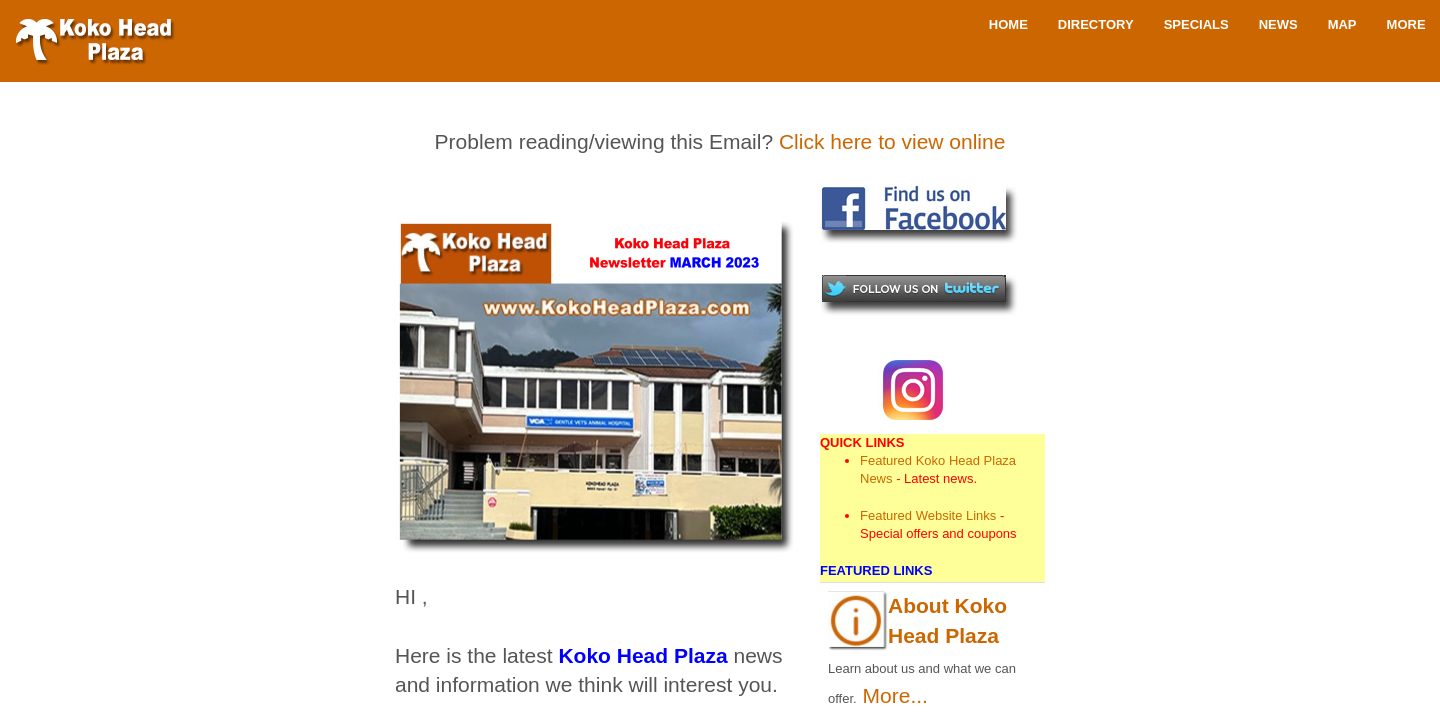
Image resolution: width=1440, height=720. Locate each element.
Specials (1196, 24)
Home (1008, 24)
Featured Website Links (928, 515)
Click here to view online (892, 141)
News (1278, 24)
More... (895, 695)
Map (1342, 24)
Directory (1096, 24)
